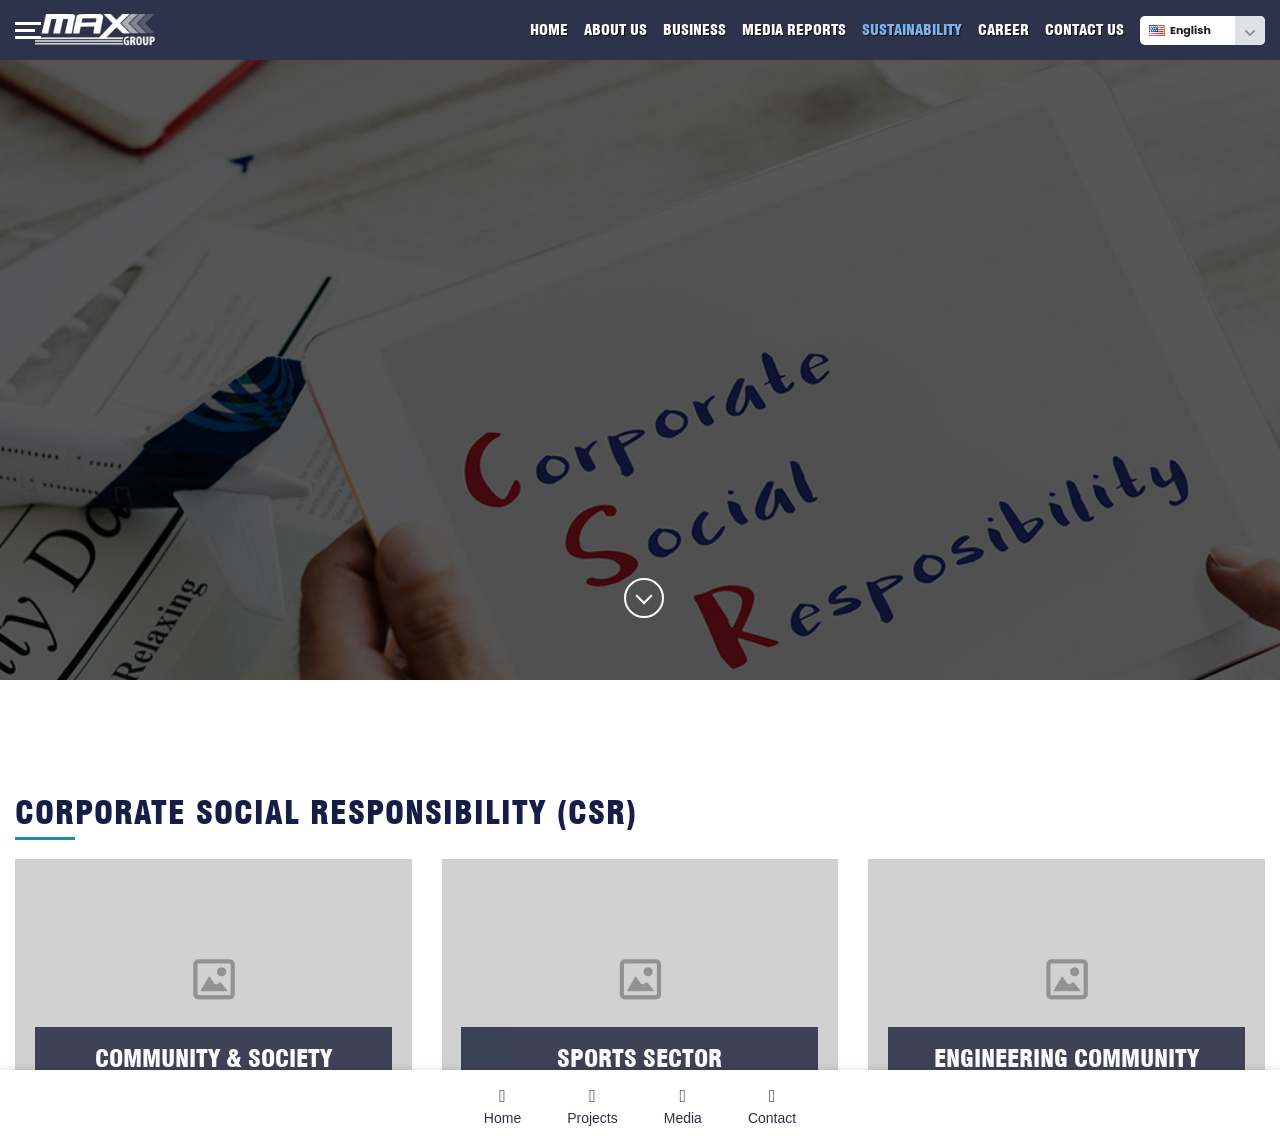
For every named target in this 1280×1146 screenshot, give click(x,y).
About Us (615, 30)
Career (1003, 30)
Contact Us (1084, 30)
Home (549, 30)
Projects (592, 1106)
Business (694, 30)
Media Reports (794, 30)
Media (683, 1106)
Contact (772, 1106)
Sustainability (912, 30)
